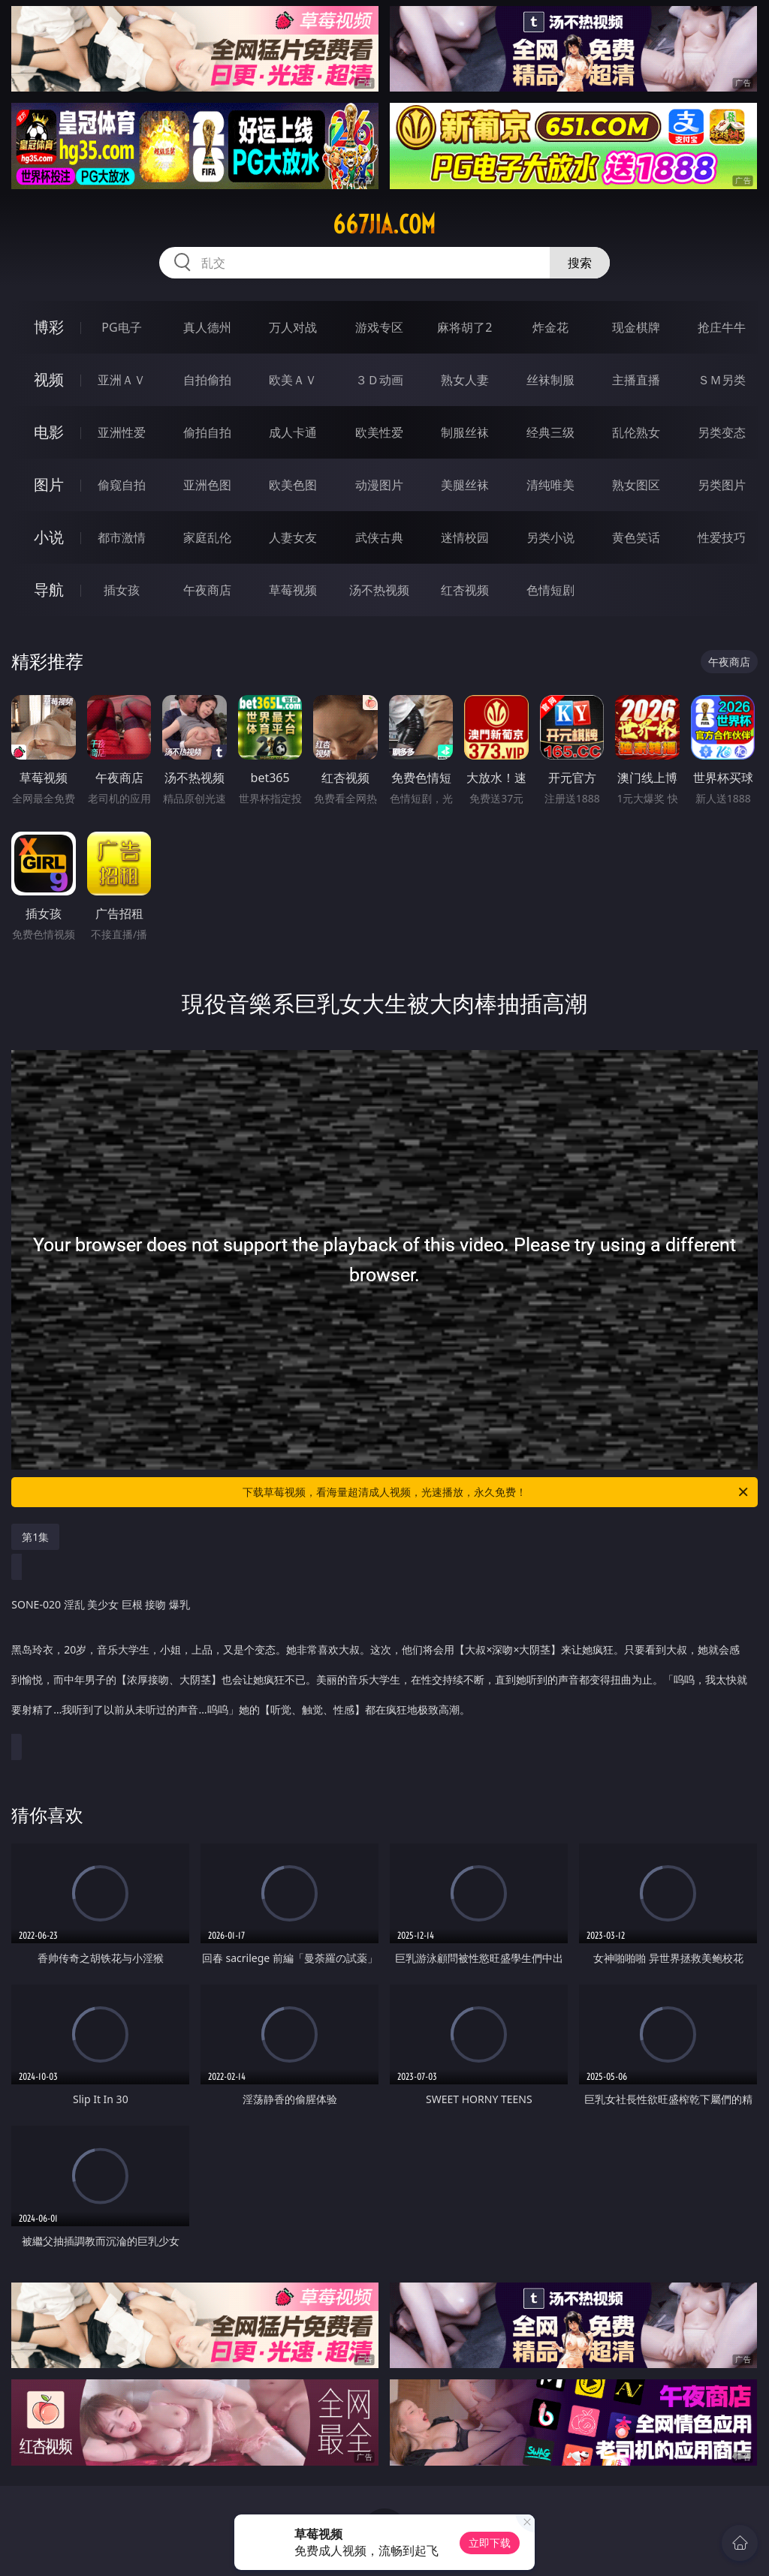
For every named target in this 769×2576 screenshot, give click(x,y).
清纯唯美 (550, 485)
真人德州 (207, 327)
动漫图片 (379, 485)
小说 (49, 537)
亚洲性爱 (122, 432)
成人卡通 (293, 432)
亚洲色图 (207, 485)
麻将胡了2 (464, 327)
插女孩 (122, 590)
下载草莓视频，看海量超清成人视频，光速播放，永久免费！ (496, 1492)
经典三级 (550, 432)
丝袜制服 (550, 380)
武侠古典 (379, 537)
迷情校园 (465, 537)
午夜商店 (207, 590)
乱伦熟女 (636, 432)
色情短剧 (550, 590)
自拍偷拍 (207, 380)
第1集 (35, 1537)
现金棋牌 (636, 327)
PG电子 (121, 327)
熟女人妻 (465, 380)
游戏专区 (379, 327)
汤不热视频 (379, 590)
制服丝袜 (465, 432)
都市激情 (122, 537)
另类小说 (550, 537)
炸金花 (550, 327)
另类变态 (722, 432)
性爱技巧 (722, 537)
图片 (49, 484)
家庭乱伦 (207, 537)
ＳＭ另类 (722, 380)
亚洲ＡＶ (122, 380)
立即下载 (490, 2542)
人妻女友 (293, 537)
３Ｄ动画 (379, 380)
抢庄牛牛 (722, 327)
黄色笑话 (636, 537)
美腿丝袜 (465, 485)
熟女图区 (636, 485)
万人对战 (293, 327)
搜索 (580, 262)
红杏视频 (465, 590)
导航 (49, 589)
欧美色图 (293, 485)
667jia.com (384, 224)
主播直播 (636, 380)
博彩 (49, 327)
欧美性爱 (379, 432)
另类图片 (722, 485)
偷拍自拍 (207, 432)
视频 (49, 379)
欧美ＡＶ (293, 380)
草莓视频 (293, 590)
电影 (49, 432)
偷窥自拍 (122, 485)
